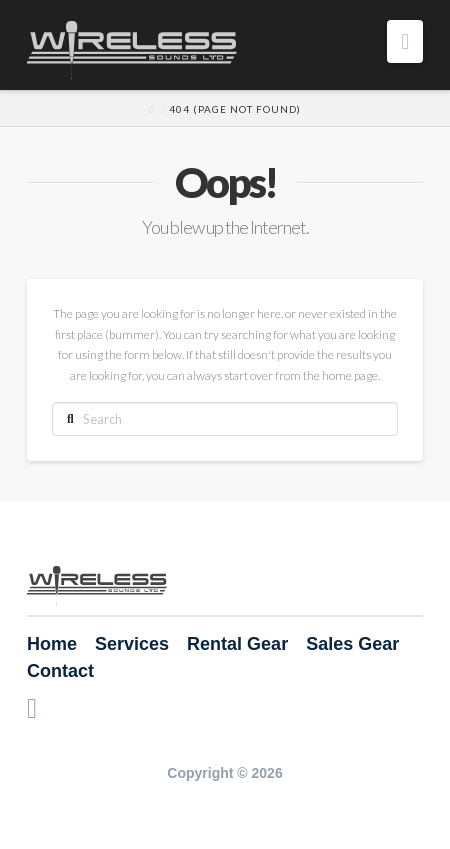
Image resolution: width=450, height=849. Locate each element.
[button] (405, 41)
